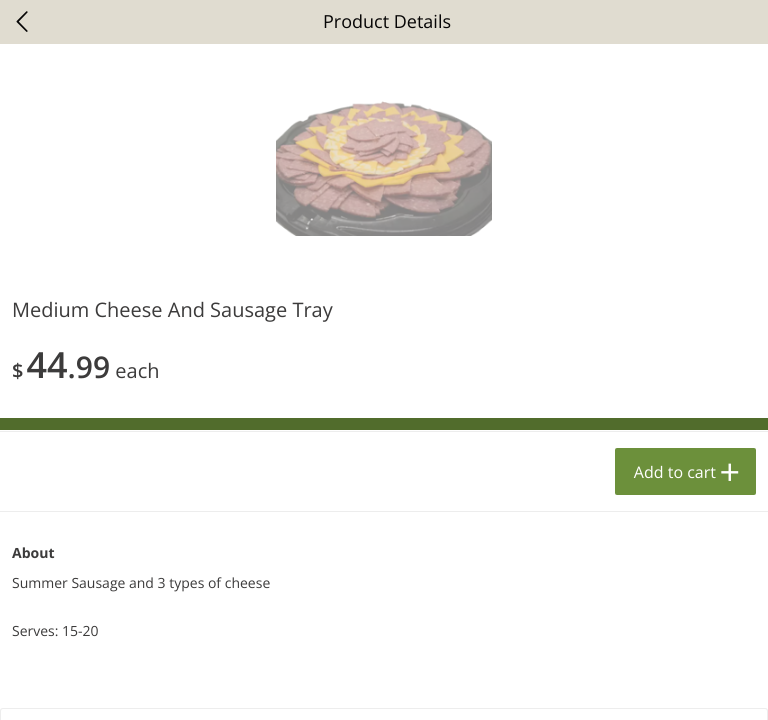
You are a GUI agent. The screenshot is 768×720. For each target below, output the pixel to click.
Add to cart (298, 648)
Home (96, 685)
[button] (197, 454)
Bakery (51, 253)
